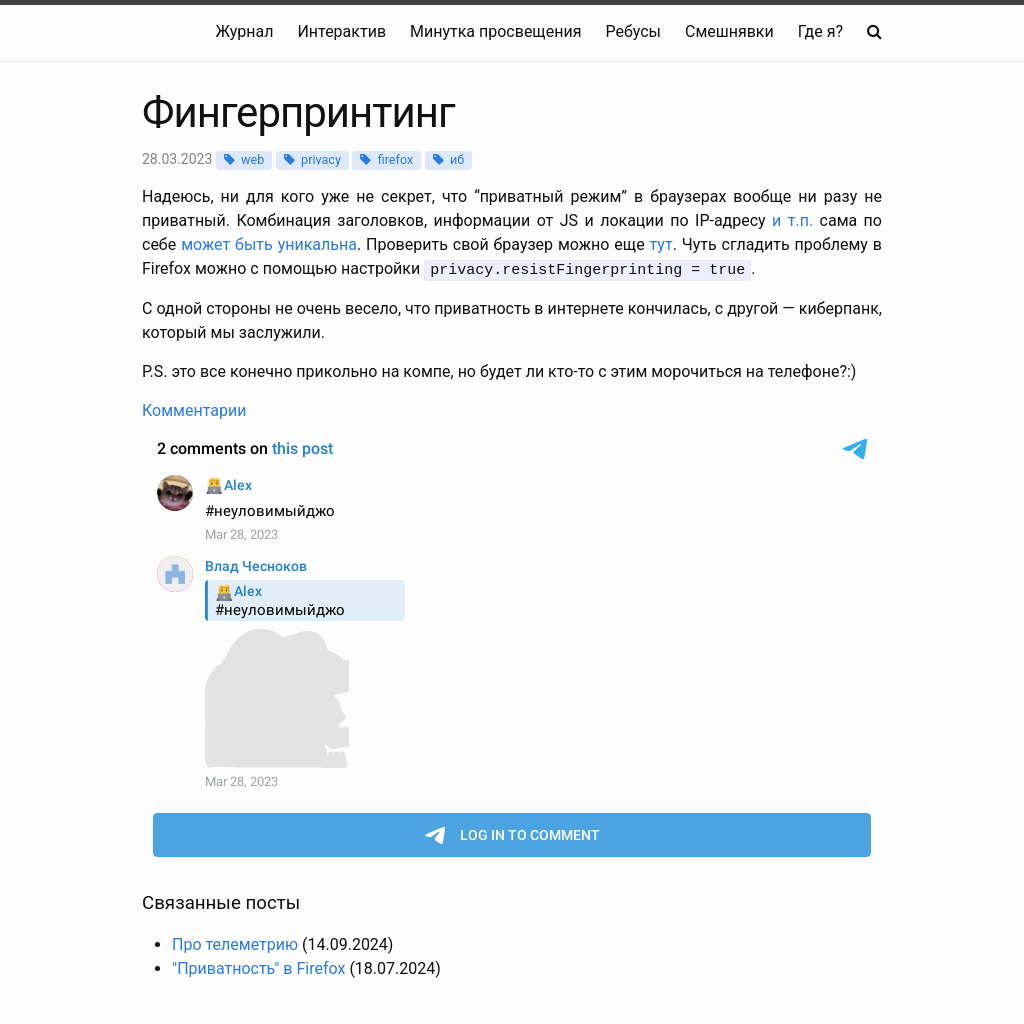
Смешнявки (729, 31)
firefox (396, 159)
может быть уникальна (269, 244)
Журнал (244, 31)
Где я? (820, 31)
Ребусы (633, 31)
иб (457, 159)
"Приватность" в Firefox (258, 966)
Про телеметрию (235, 942)
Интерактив (341, 31)
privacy (321, 159)
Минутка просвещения (495, 31)
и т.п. (792, 220)
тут (661, 244)
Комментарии (194, 409)
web (252, 159)
